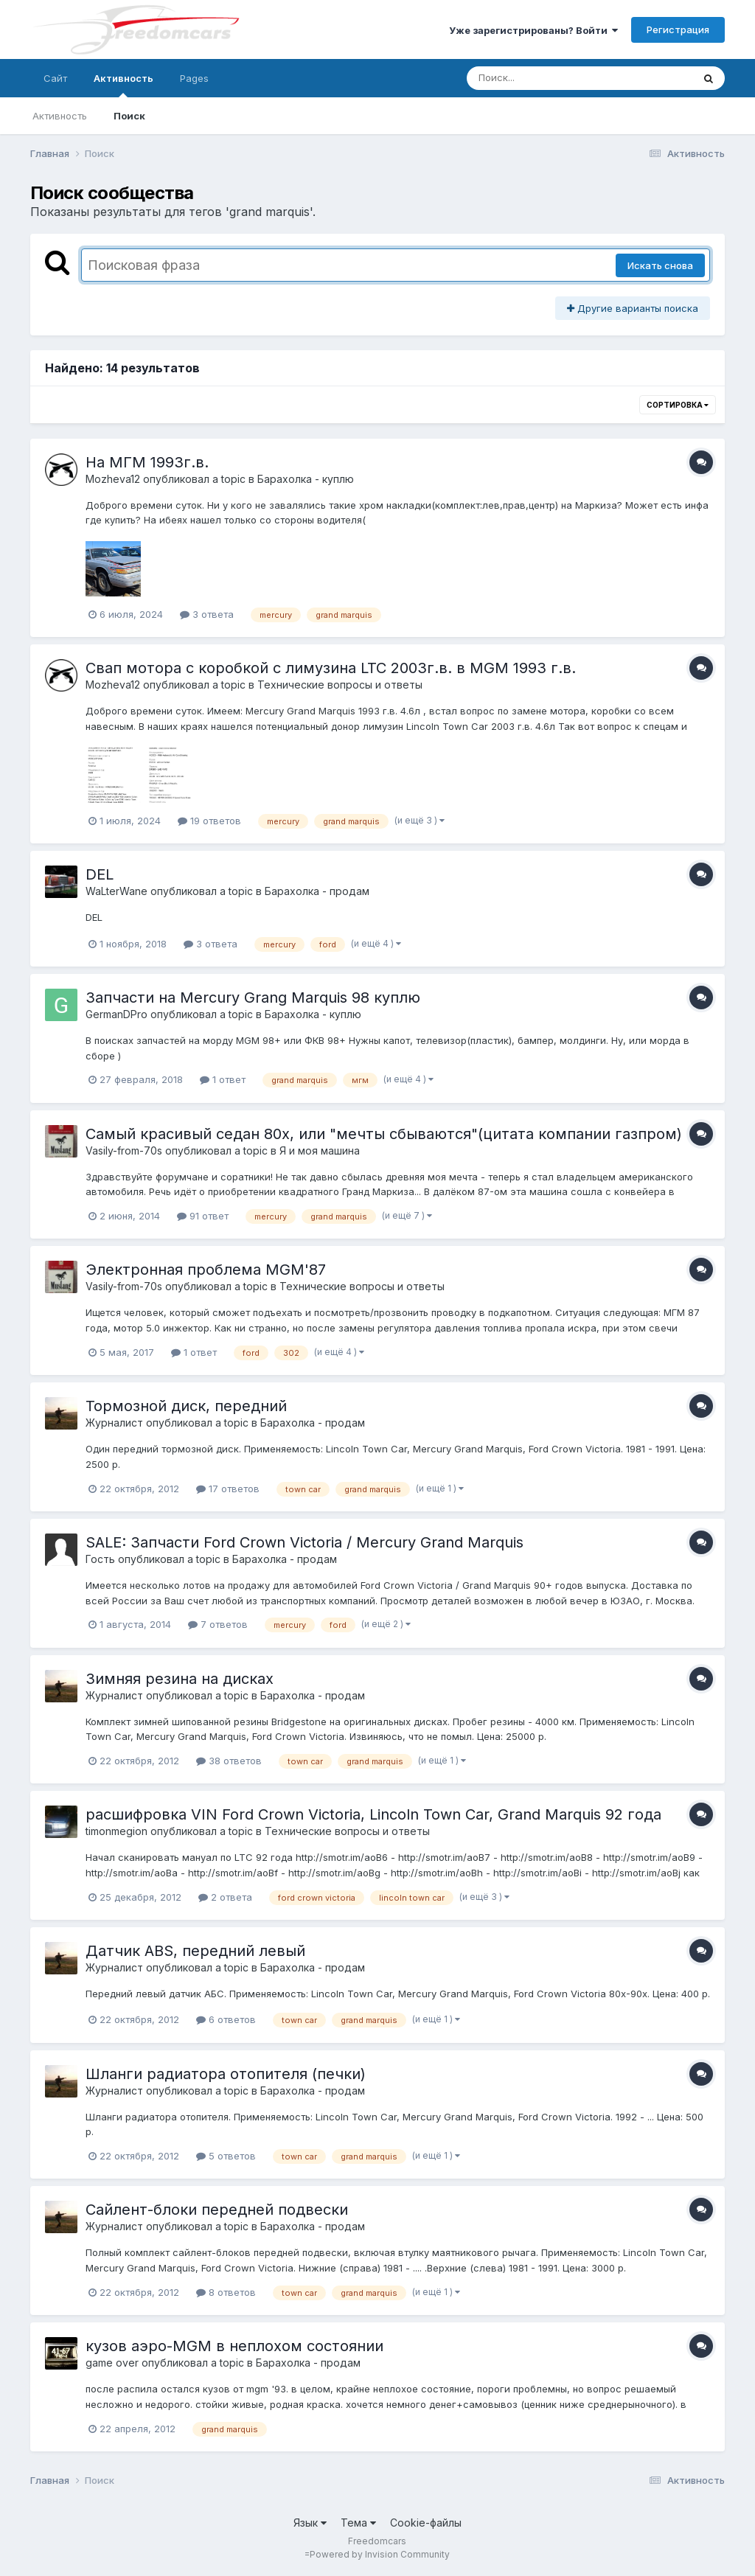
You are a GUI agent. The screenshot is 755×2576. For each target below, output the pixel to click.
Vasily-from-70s (124, 1150)
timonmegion (116, 1831)
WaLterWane (116, 891)
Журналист (114, 1422)
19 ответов (209, 820)
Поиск (129, 116)
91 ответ (203, 1216)
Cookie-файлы (426, 2522)
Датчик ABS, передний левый (195, 1951)
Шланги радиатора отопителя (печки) (226, 2074)
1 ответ (223, 1079)
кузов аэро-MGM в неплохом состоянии (234, 2346)
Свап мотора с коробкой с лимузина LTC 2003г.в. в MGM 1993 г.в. (331, 668)
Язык (310, 2522)
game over (112, 2362)
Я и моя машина (319, 1150)
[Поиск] (551, 78)
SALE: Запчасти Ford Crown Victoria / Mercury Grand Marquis (304, 1542)
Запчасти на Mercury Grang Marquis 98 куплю (253, 997)
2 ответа (225, 1897)
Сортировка (678, 404)
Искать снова (660, 265)
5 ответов (226, 2156)
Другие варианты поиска (632, 308)
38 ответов (229, 1760)
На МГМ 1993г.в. (147, 462)
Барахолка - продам (317, 891)
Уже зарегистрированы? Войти (533, 30)
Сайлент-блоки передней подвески (217, 2209)
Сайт (55, 78)
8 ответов (226, 2292)
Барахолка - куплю (305, 479)
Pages (194, 78)
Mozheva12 (113, 479)
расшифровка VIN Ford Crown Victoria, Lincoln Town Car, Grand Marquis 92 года (373, 1814)
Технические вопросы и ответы (339, 684)
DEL (100, 874)
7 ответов (218, 1624)
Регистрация (678, 29)
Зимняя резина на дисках (180, 1679)
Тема (358, 2522)
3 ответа (207, 614)
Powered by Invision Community (380, 2554)
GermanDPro (116, 1014)
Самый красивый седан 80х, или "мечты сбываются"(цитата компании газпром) (384, 1134)
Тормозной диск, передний (186, 1406)
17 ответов (228, 1488)
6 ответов (226, 2019)
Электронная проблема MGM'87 (206, 1269)
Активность (123, 84)
